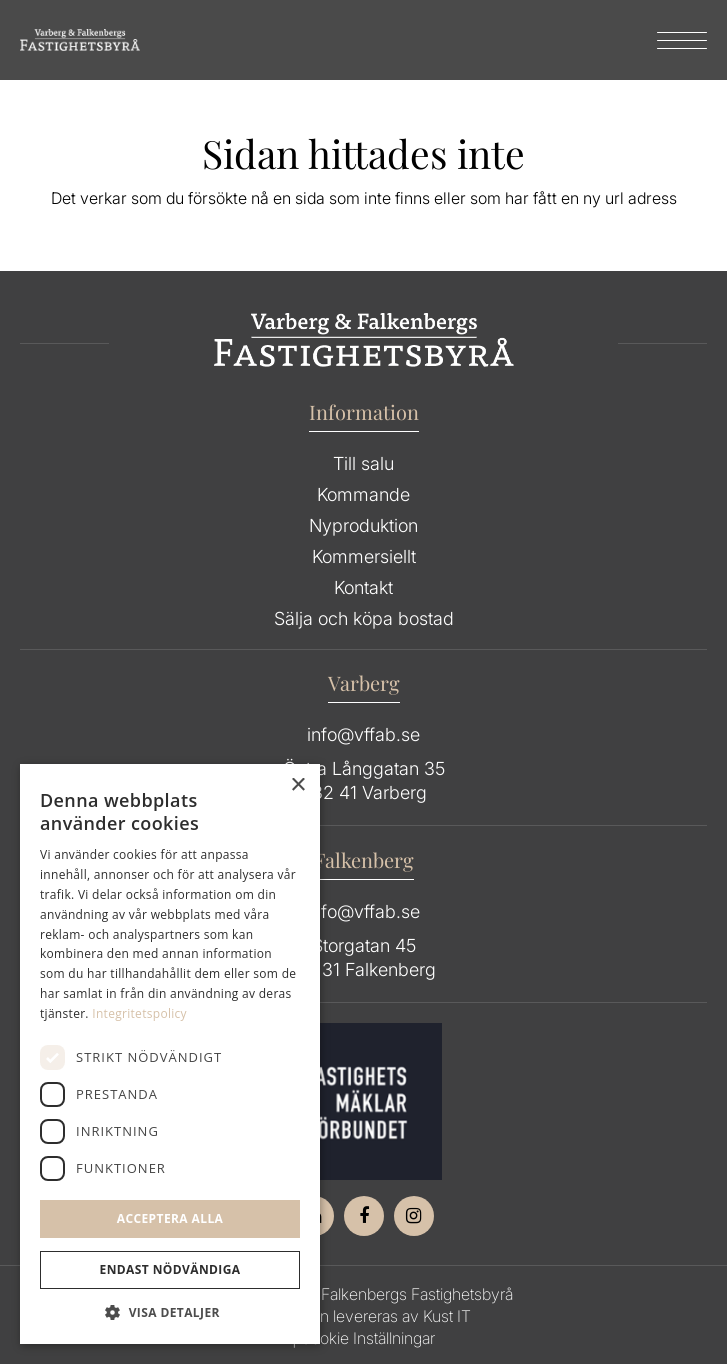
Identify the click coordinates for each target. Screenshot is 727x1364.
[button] (170, 1313)
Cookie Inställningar (367, 1338)
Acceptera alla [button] (170, 1218)
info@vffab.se (363, 734)
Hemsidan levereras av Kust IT (364, 1316)
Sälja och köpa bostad (364, 618)
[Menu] (672, 40)
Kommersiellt (364, 556)
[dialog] (170, 1054)
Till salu (363, 463)
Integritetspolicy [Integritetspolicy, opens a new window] (139, 1013)
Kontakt (363, 587)
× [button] (297, 785)
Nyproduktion (363, 525)
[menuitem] (672, 40)
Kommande (363, 494)
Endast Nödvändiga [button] (170, 1269)
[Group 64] (80, 40)
